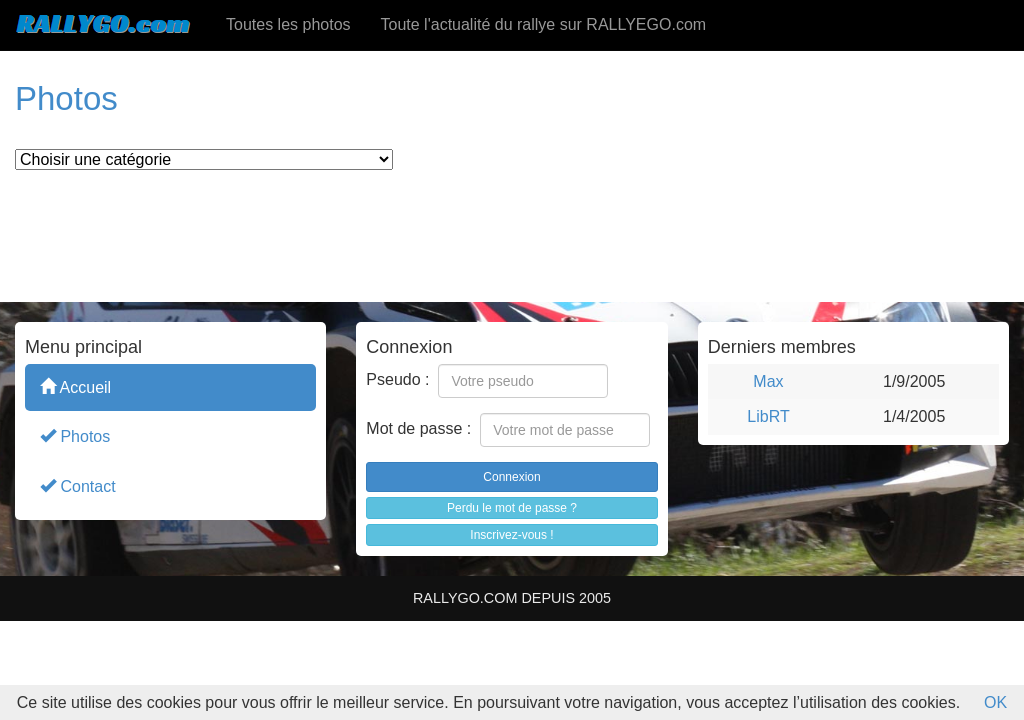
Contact (78, 485)
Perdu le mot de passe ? (512, 508)
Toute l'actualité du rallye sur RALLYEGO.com (544, 24)
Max (768, 381)
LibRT (768, 416)
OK (995, 702)
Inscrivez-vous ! (511, 535)
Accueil (75, 386)
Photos (75, 435)
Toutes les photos (288, 24)
